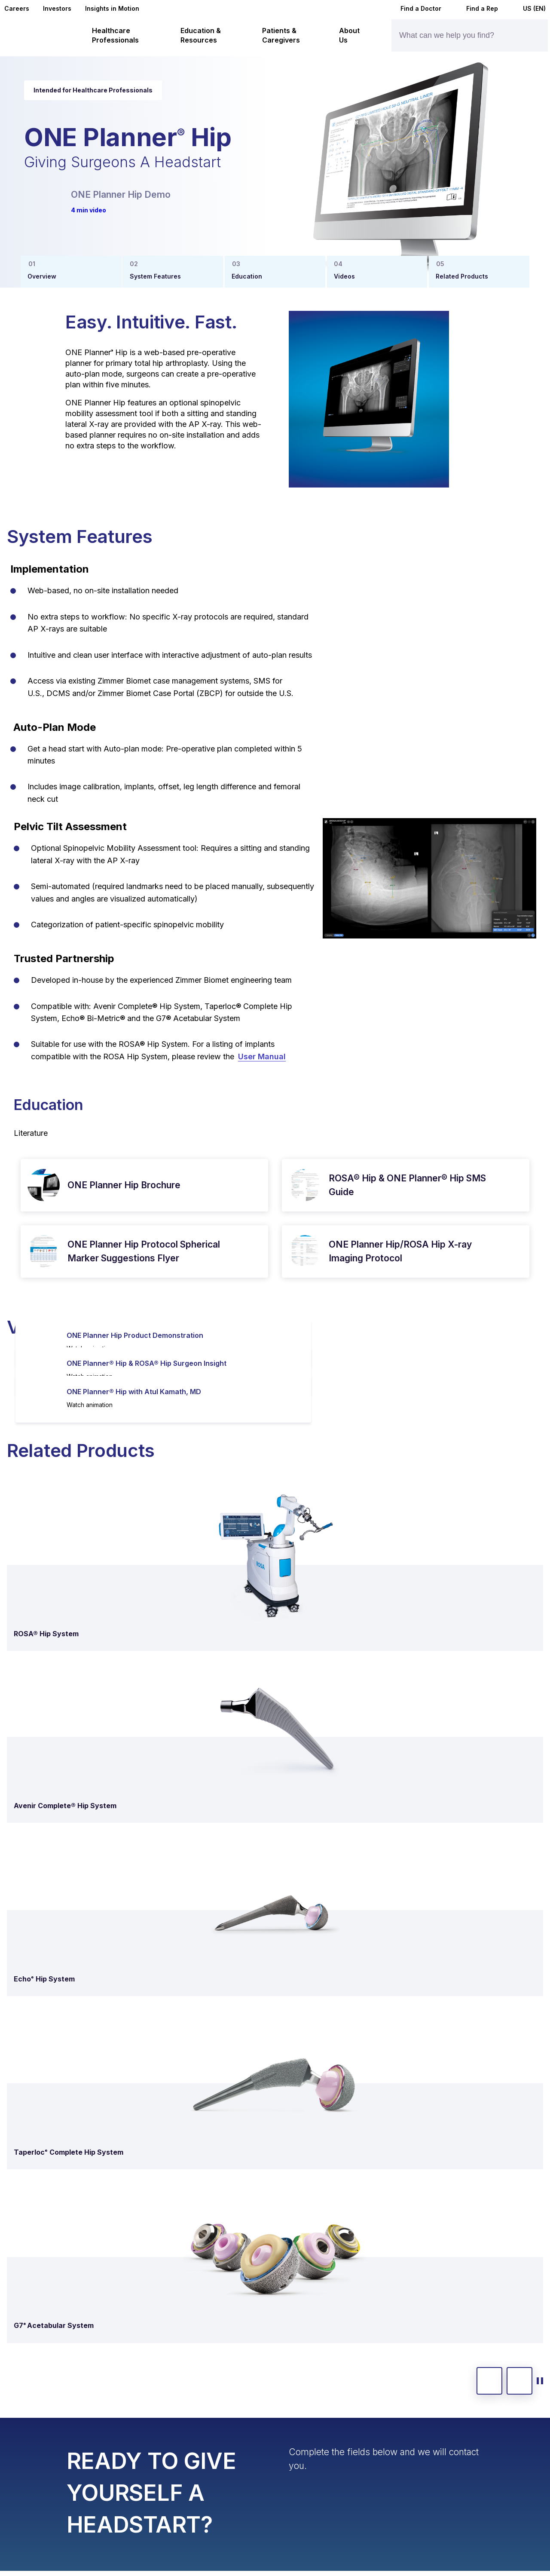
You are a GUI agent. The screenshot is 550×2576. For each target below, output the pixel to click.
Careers (16, 8)
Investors (57, 8)
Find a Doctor (415, 8)
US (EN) (529, 8)
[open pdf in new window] (44, 1185)
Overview (42, 276)
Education (247, 276)
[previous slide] (489, 2381)
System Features (155, 276)
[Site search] (527, 35)
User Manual (262, 1056)
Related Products (462, 276)
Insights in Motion (112, 8)
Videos (344, 276)
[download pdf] (245, 1185)
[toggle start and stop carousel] (540, 2380)
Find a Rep (476, 8)
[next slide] (519, 2381)
